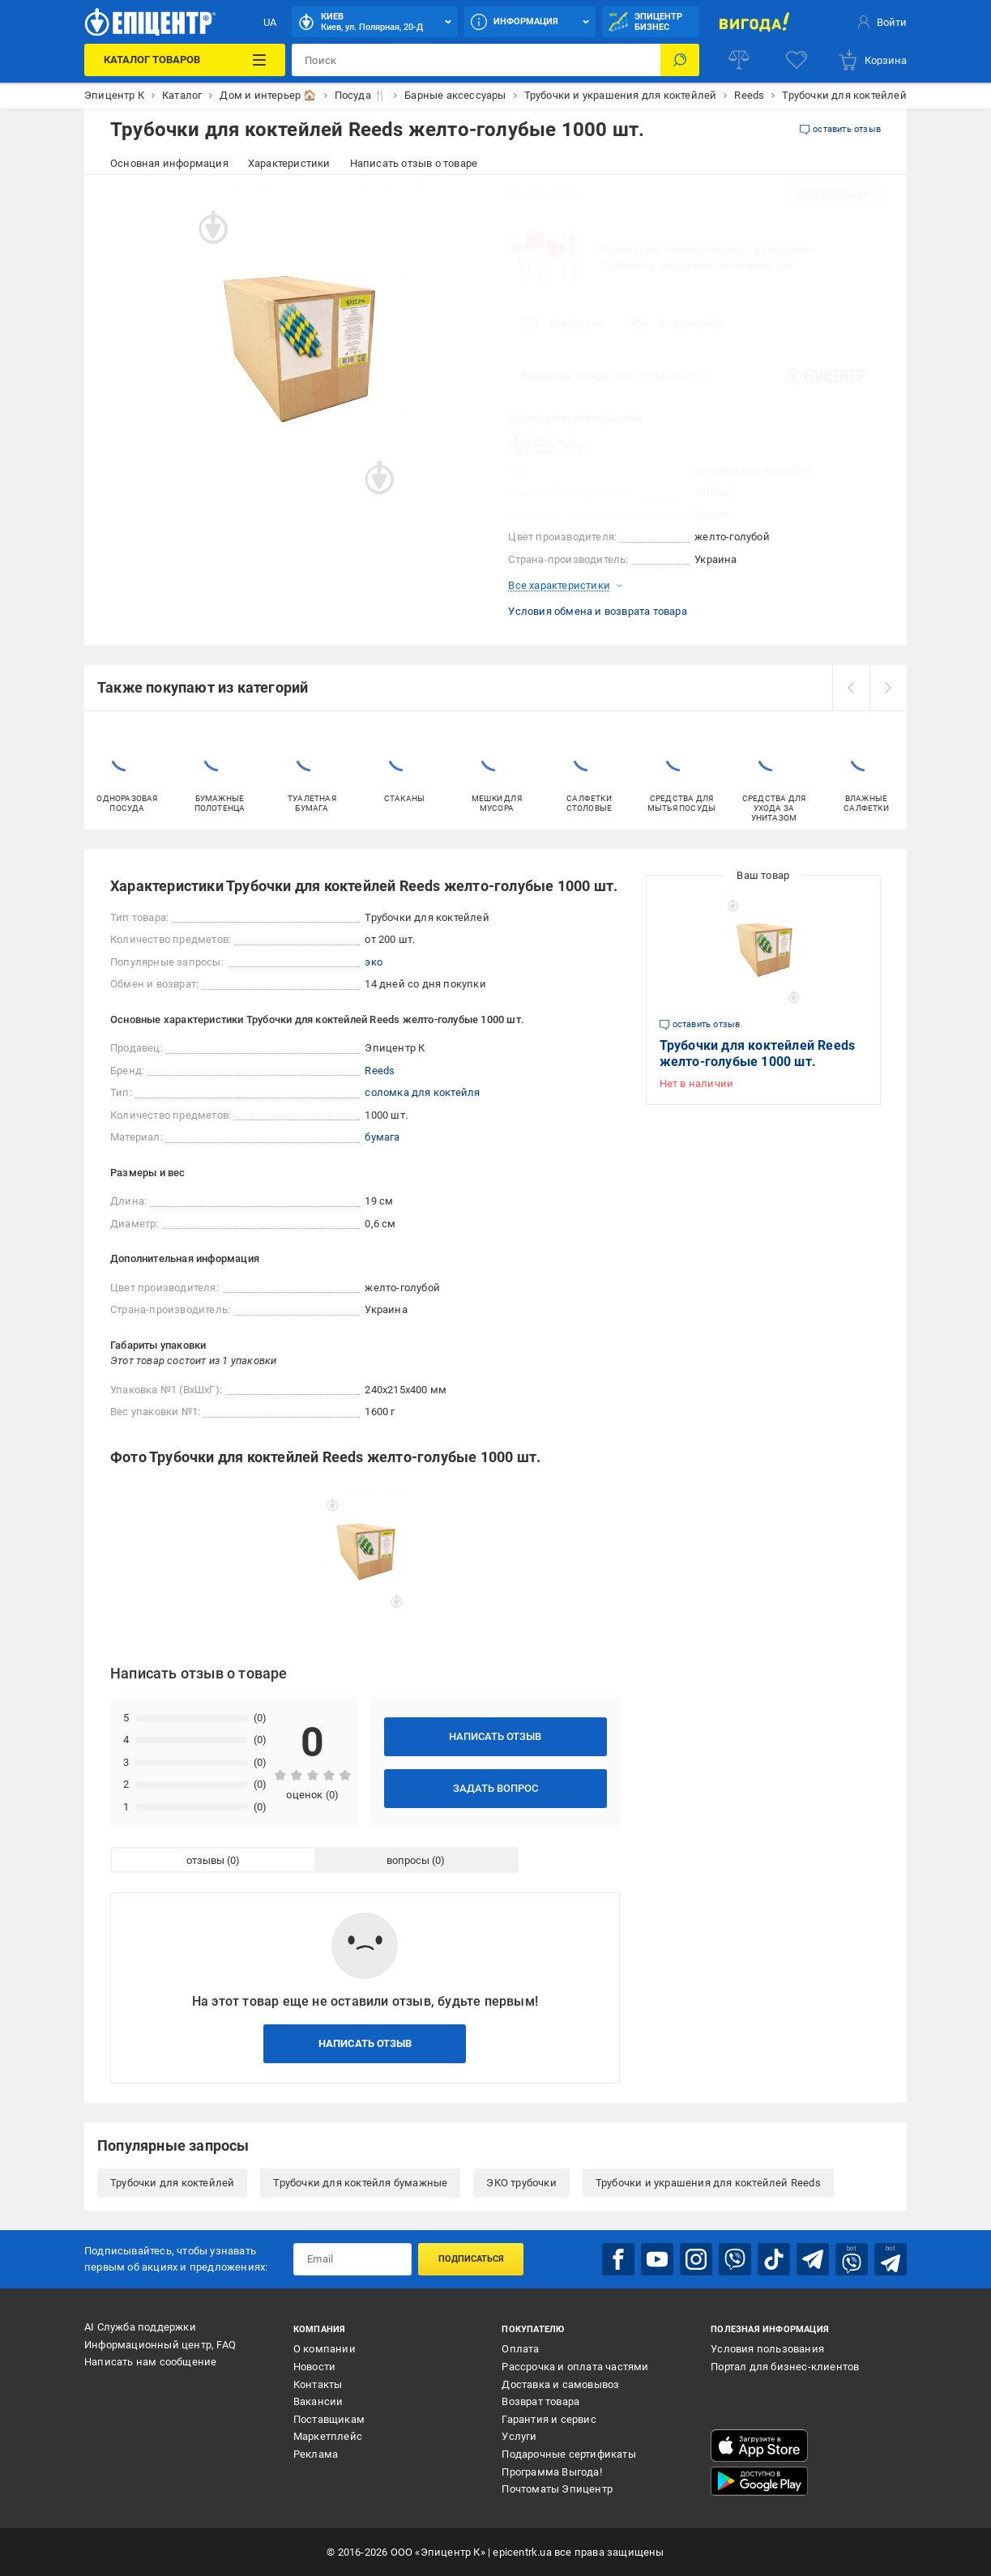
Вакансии (318, 2401)
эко (373, 962)
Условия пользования (767, 2349)
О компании (324, 2349)
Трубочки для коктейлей (172, 2183)
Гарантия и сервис (549, 2419)
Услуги (519, 2436)
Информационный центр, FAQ (160, 2345)
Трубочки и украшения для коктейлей (696, 265)
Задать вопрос (495, 1788)
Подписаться (471, 2259)
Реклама (315, 2454)
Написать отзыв (495, 1736)
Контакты (318, 2384)
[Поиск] (679, 60)
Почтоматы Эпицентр (557, 2489)
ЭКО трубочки (521, 2183)
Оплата (520, 2349)
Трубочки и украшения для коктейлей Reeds (708, 2183)
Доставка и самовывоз (560, 2384)
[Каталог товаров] (184, 60)
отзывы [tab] (205, 1860)
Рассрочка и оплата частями (575, 2367)
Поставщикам (329, 2419)
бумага (382, 1137)
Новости (314, 2367)
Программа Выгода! (551, 2472)
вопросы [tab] (408, 1860)
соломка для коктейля (422, 1092)
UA (269, 22)
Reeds (380, 1070)
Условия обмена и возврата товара (597, 611)
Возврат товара (540, 2401)
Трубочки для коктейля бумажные (360, 2183)
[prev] (850, 687)
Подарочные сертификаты (568, 2454)
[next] (888, 687)
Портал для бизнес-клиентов (785, 2367)
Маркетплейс (327, 2436)
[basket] (872, 59)
